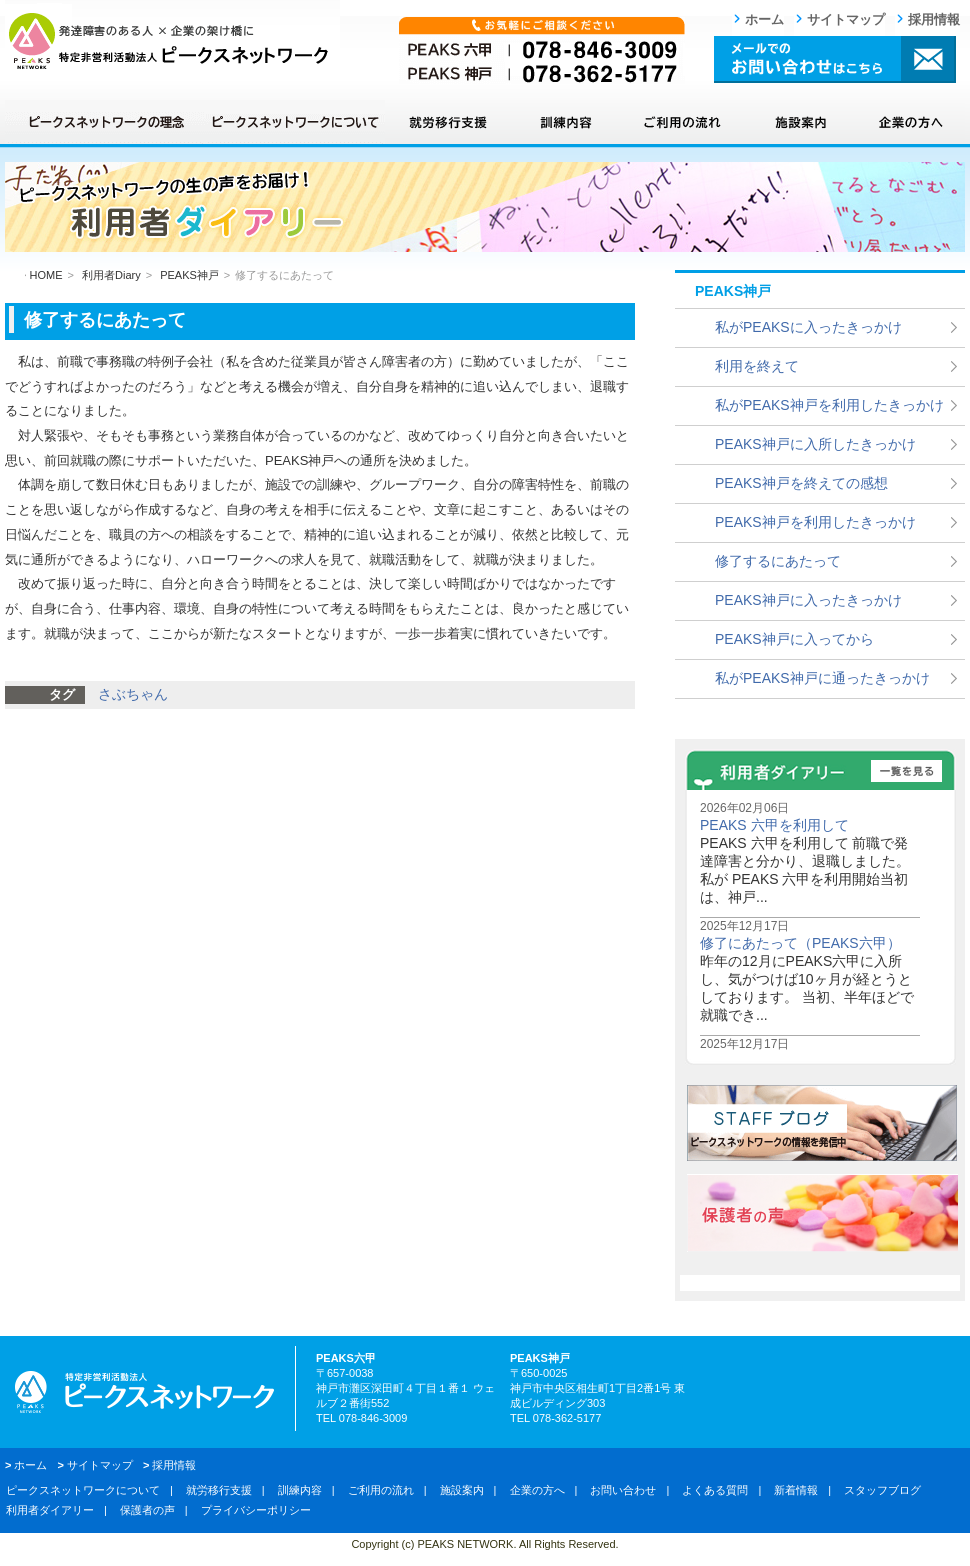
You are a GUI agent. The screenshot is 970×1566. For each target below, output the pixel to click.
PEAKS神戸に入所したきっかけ (815, 444)
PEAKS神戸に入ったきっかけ (808, 600)
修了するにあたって (778, 561)
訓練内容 (565, 122)
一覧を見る (906, 771)
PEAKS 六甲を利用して (774, 825)
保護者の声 (147, 1510)
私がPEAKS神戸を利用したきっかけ (829, 405)
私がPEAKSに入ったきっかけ (808, 327)
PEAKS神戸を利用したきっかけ (815, 522)
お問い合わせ (623, 1490)
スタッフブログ (882, 1490)
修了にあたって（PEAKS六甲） (800, 943)
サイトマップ (846, 19)
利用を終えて (757, 366)
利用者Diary (111, 275)
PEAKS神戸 (189, 275)
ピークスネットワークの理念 (105, 122)
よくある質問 (715, 1490)
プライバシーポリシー (256, 1510)
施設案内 (800, 122)
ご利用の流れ (682, 122)
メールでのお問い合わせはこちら (835, 59)
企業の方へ (910, 122)
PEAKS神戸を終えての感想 (801, 483)
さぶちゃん (133, 694)
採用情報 (934, 19)
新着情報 (796, 1490)
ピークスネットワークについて (295, 122)
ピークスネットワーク (172, 40)
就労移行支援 (447, 122)
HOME (46, 275)
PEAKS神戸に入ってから (794, 639)
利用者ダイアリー (50, 1510)
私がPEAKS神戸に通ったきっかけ (822, 678)
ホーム (764, 19)
